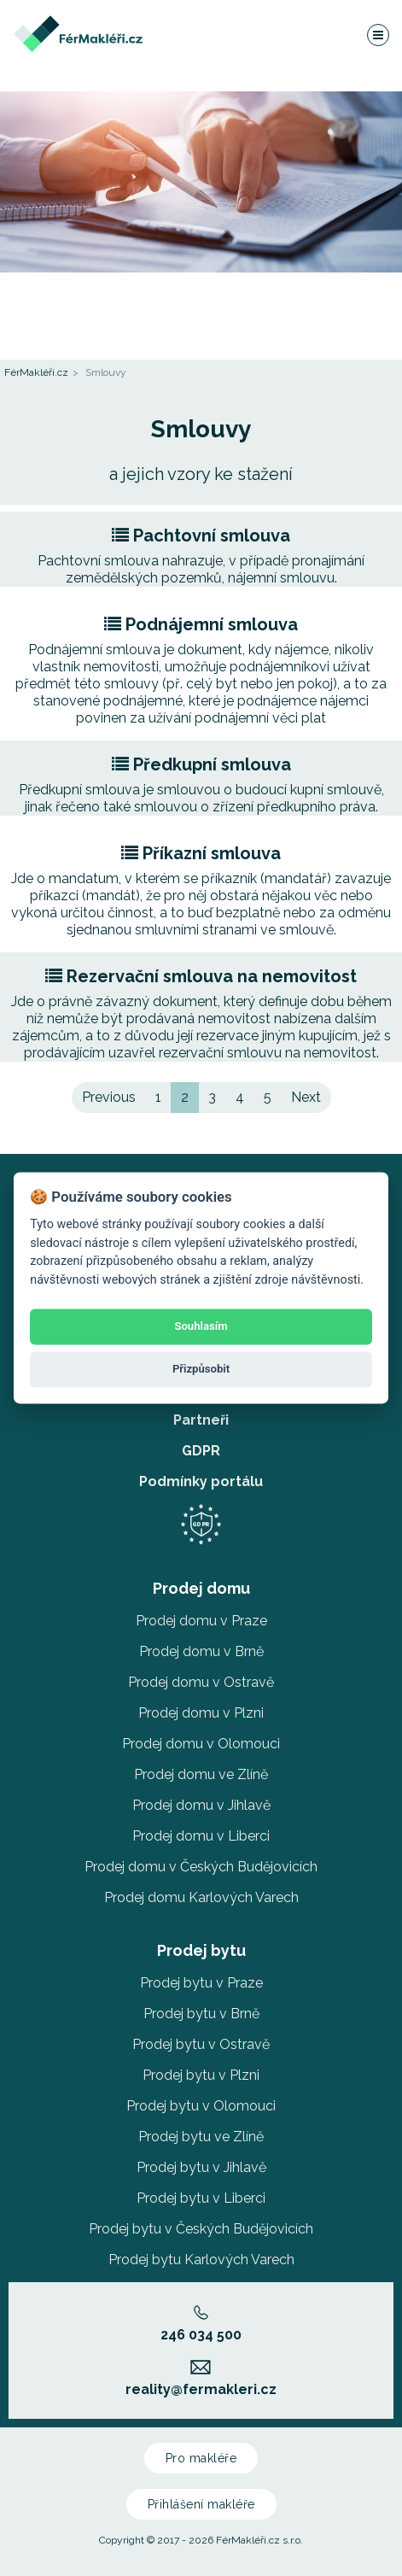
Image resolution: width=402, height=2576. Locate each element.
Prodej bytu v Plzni (201, 2075)
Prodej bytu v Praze (201, 1983)
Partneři (201, 1420)
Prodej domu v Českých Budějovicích (201, 1867)
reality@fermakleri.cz (201, 2378)
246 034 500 (201, 2324)
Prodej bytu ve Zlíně (201, 2136)
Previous (109, 1097)
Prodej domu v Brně (201, 1651)
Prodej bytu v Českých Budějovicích (201, 2229)
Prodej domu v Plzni (201, 1713)
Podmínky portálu (201, 1481)
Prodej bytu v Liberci (201, 2198)
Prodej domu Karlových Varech (201, 1897)
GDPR (201, 1451)
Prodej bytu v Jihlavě (201, 2167)
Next (306, 1097)
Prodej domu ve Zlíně (201, 1774)
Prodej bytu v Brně (201, 2013)
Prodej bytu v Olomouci (201, 2106)
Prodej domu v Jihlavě (201, 1805)
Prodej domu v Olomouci (201, 1744)
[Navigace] (377, 34)
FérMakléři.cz (36, 372)
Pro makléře (201, 2458)
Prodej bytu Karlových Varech (201, 2259)
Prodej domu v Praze (201, 1621)
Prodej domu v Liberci (201, 1836)
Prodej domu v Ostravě (201, 1682)
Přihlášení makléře (201, 2504)
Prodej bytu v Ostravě (201, 2044)
